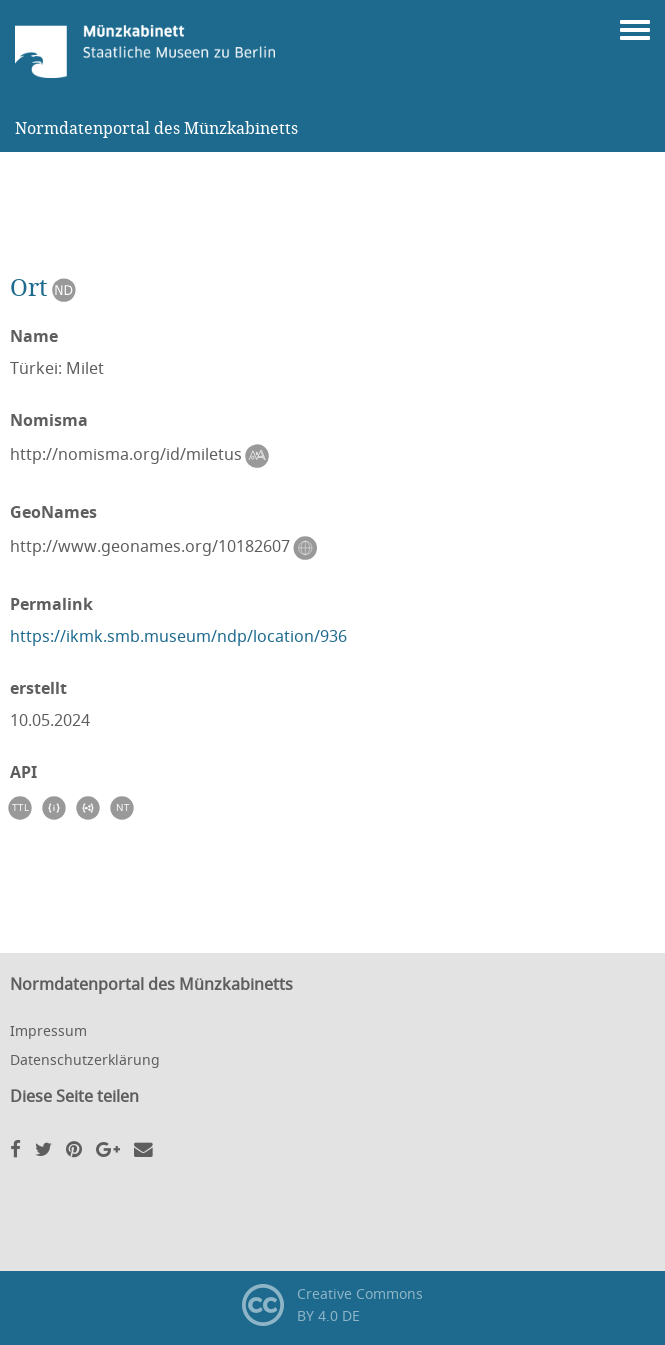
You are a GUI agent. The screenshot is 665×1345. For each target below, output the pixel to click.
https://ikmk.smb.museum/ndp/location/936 (178, 636)
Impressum (48, 1030)
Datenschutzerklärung (85, 1059)
